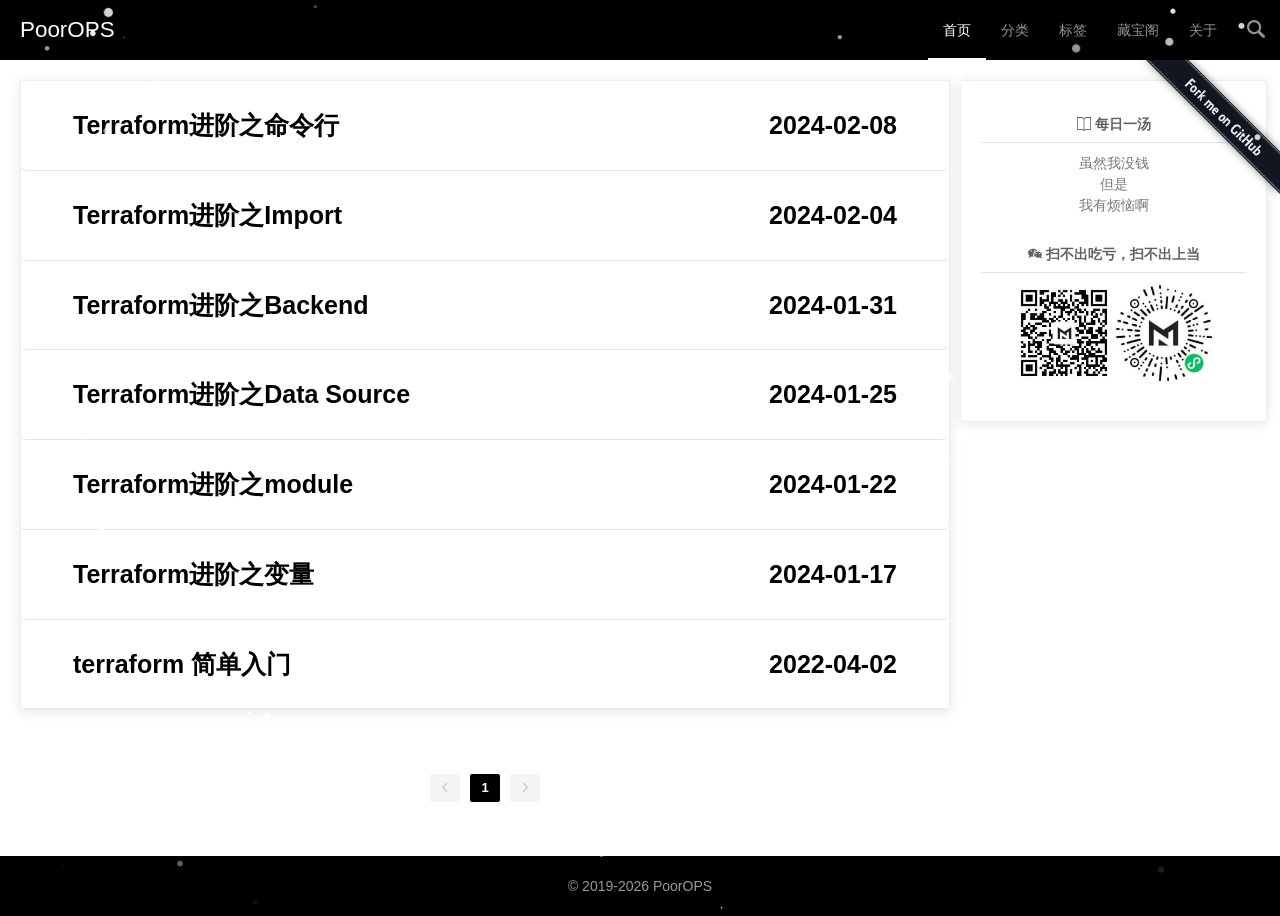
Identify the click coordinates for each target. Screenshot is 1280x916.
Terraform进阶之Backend (485, 305)
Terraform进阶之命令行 (485, 125)
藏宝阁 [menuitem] (1138, 30)
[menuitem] (1256, 30)
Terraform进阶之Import (485, 215)
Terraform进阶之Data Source (485, 394)
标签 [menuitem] (1073, 30)
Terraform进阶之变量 (485, 574)
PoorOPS (67, 29)
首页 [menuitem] (957, 30)
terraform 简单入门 (485, 664)
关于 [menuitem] (1203, 30)
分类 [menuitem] (1015, 30)
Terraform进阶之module (485, 484)
